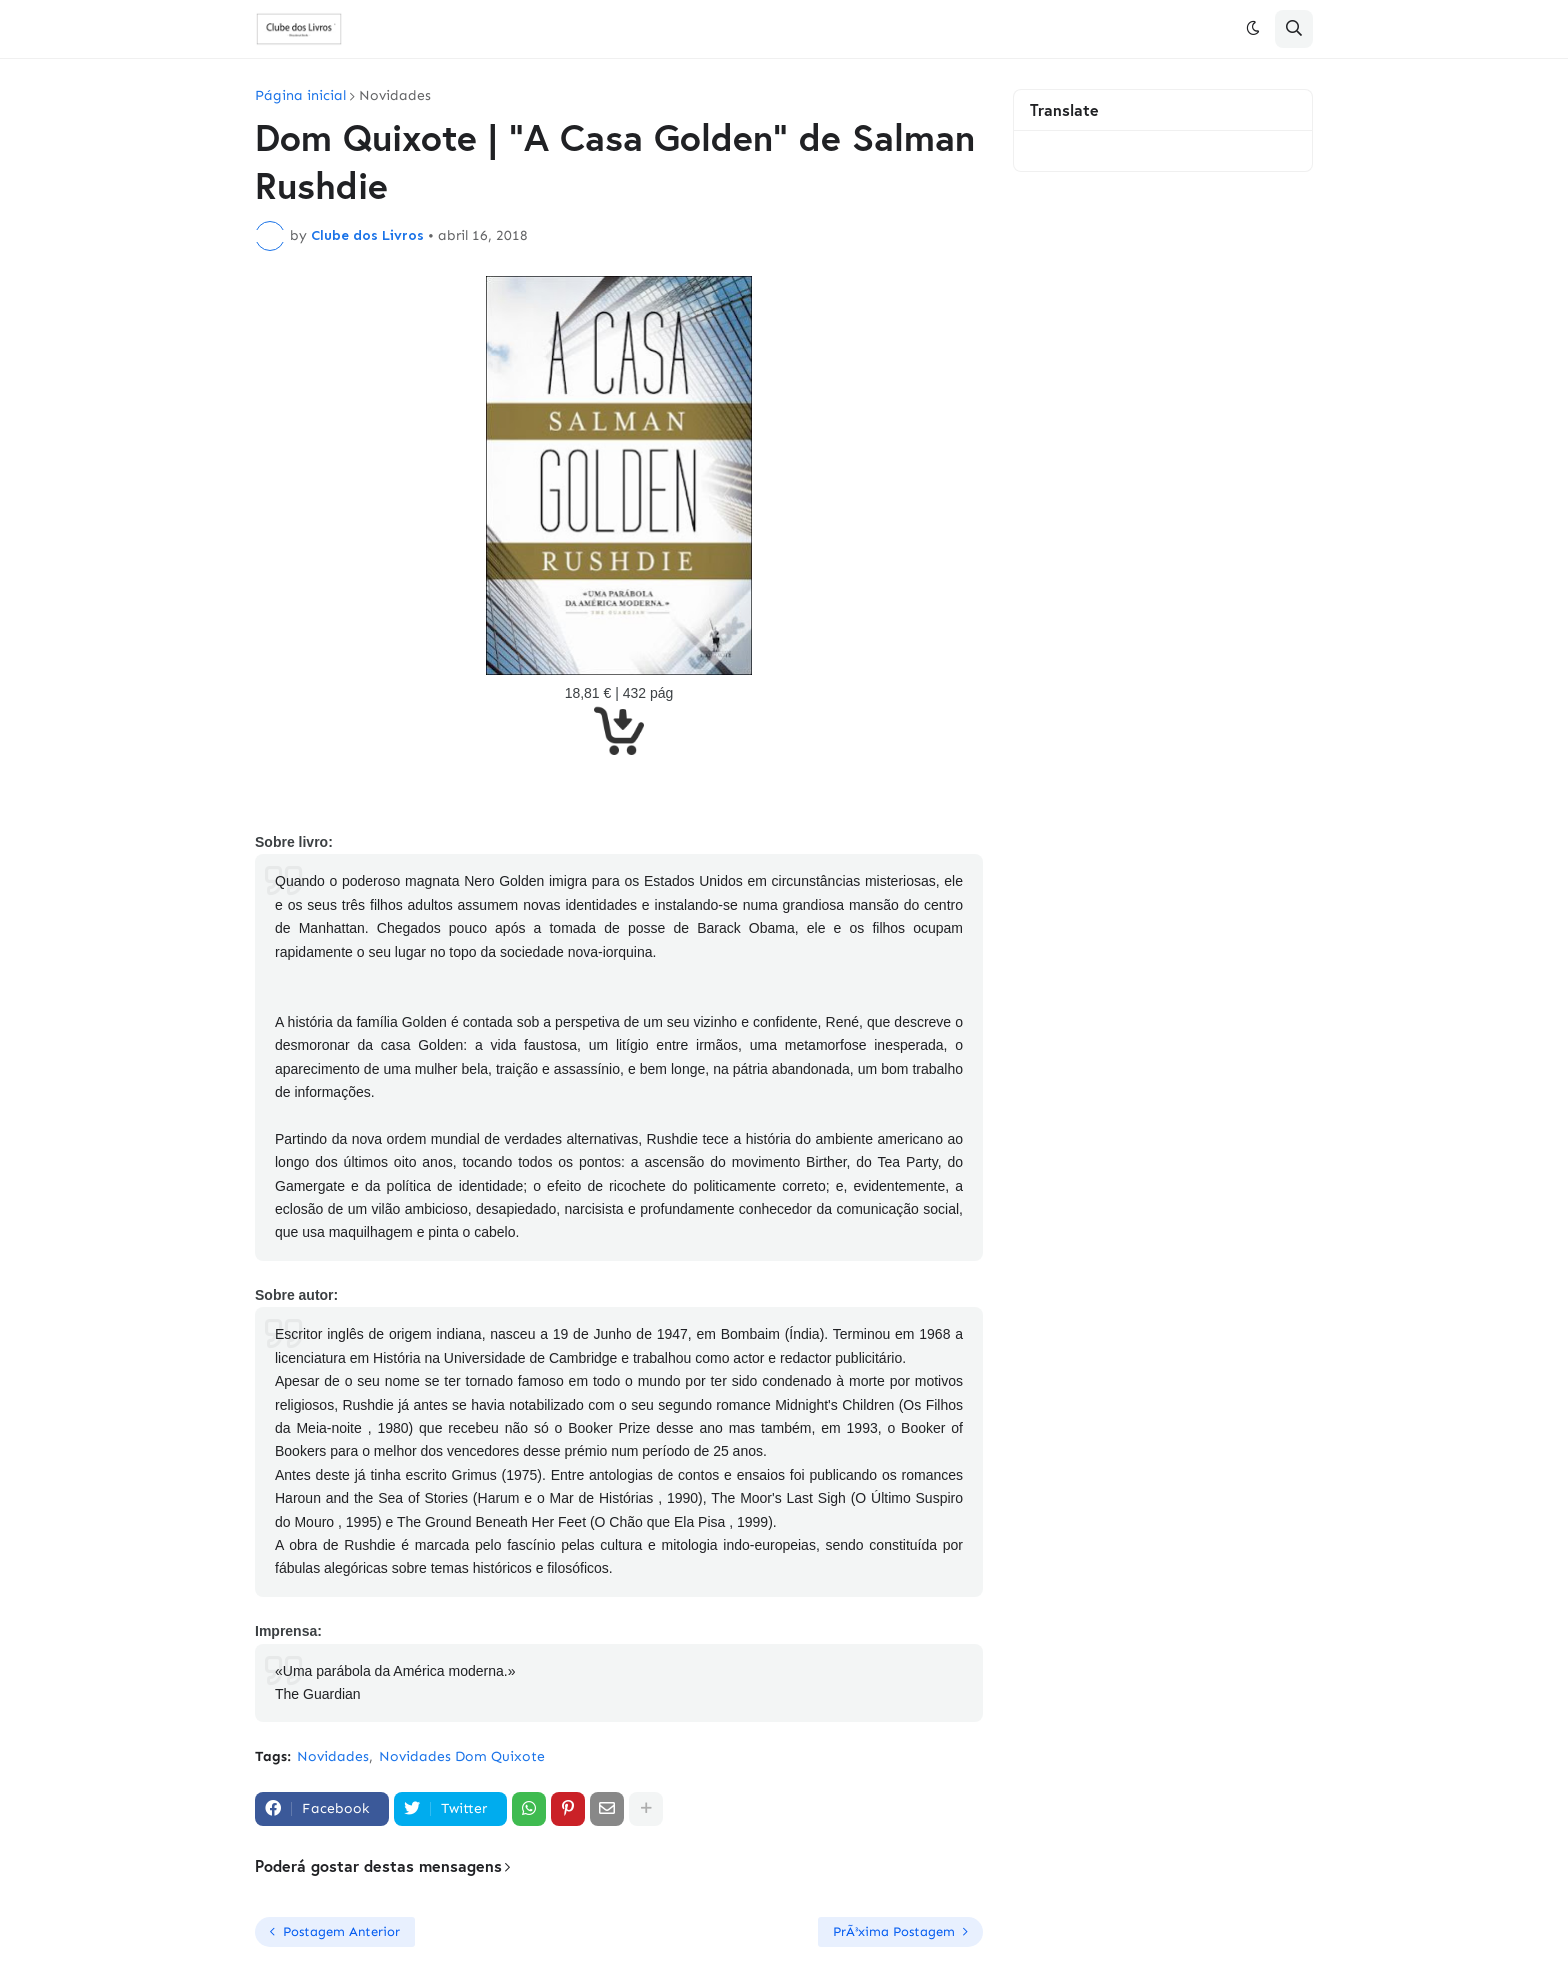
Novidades (395, 96)
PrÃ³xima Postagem (894, 1931)
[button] (1253, 29)
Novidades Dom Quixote (462, 1756)
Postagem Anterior (341, 1931)
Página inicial (300, 96)
